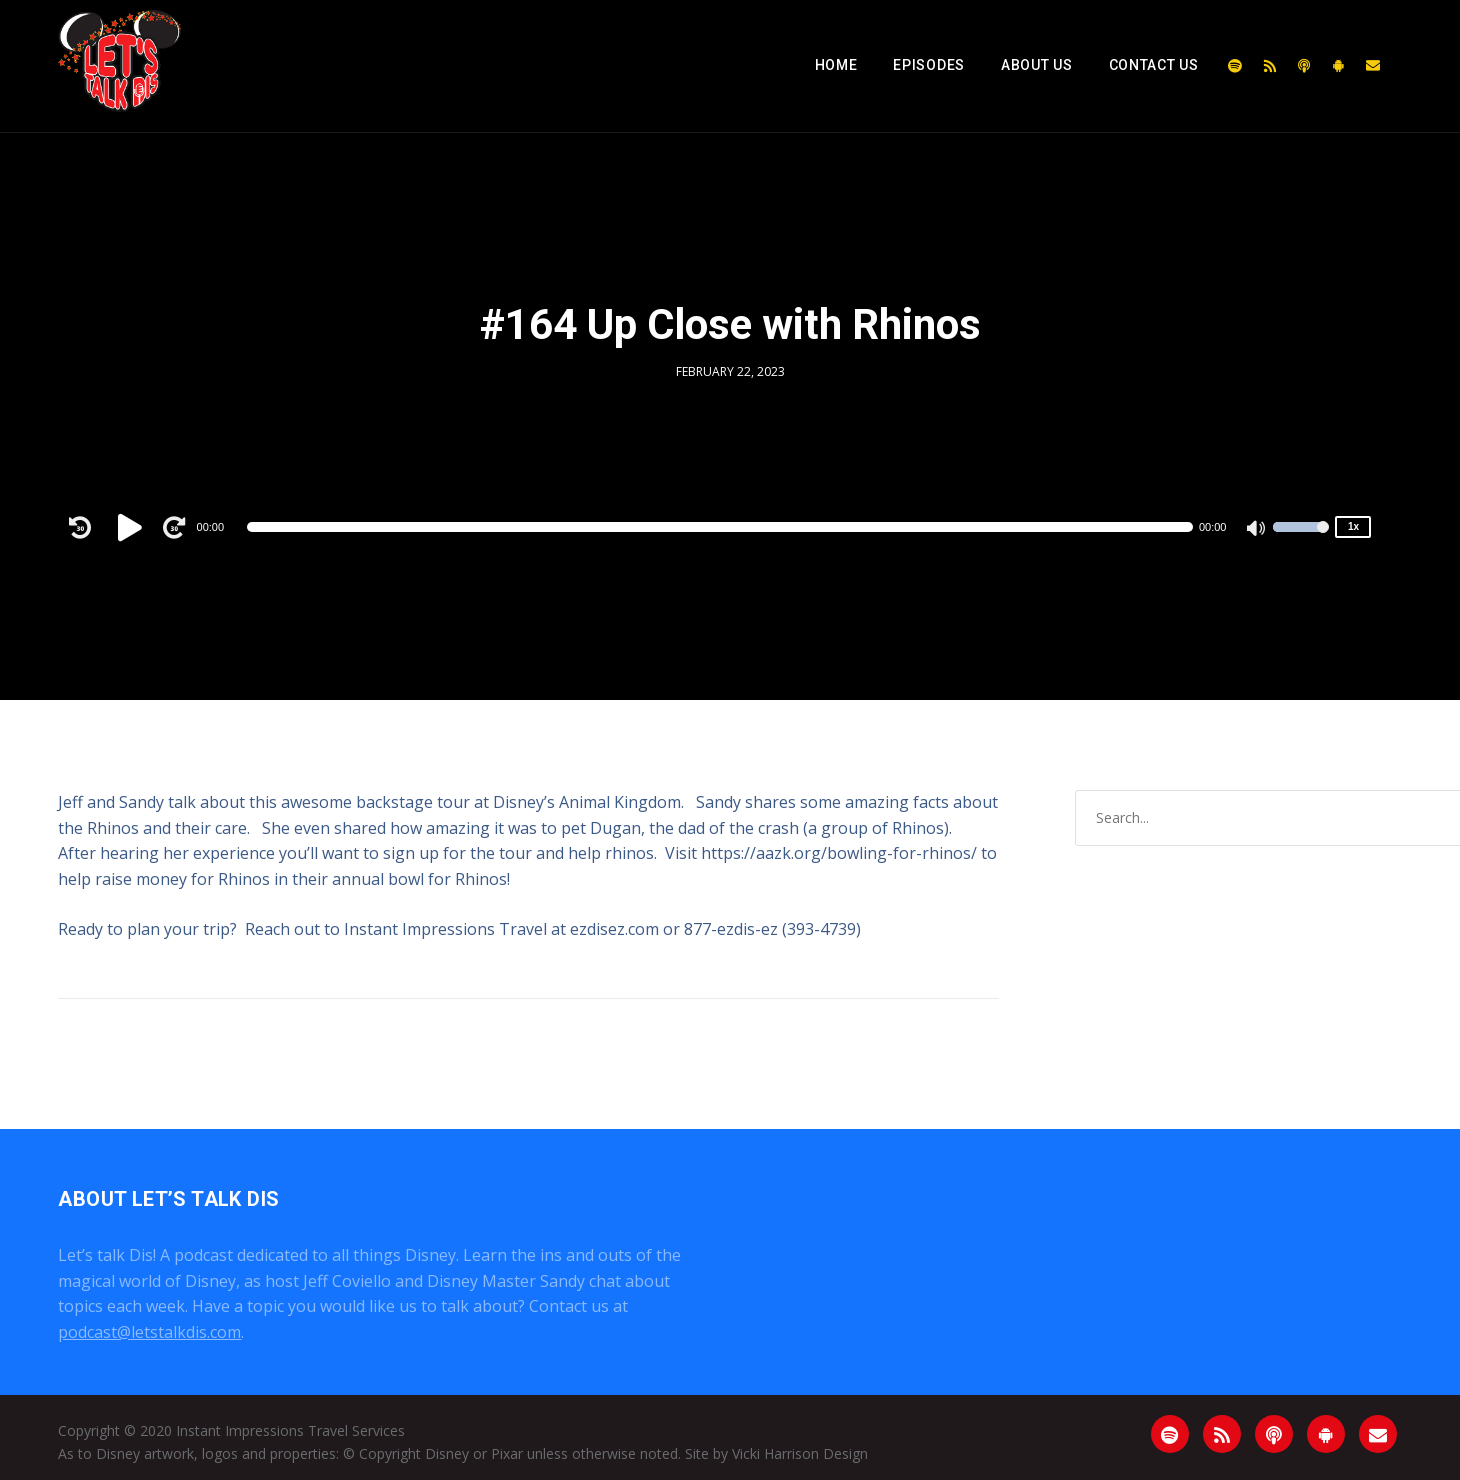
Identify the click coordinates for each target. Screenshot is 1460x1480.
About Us (1037, 65)
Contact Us (1154, 65)
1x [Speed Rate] (1353, 526)
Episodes (929, 65)
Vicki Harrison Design (800, 1453)
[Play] (133, 527)
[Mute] (1257, 530)
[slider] (720, 527)
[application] (720, 527)
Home (836, 65)
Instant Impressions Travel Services (290, 1430)
